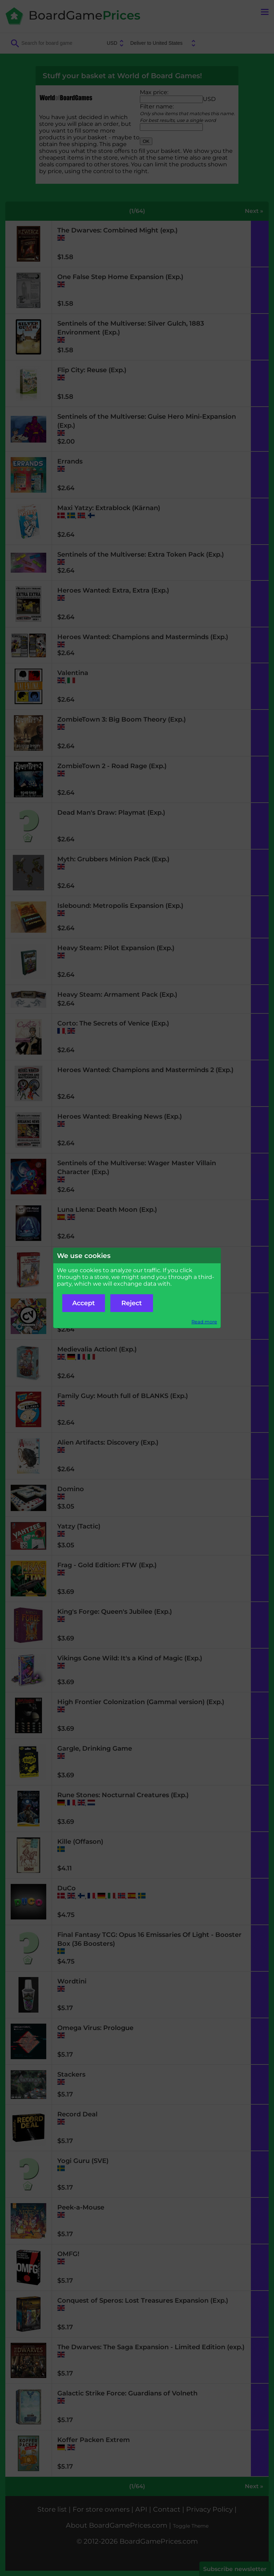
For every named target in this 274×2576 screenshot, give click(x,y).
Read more (204, 1321)
